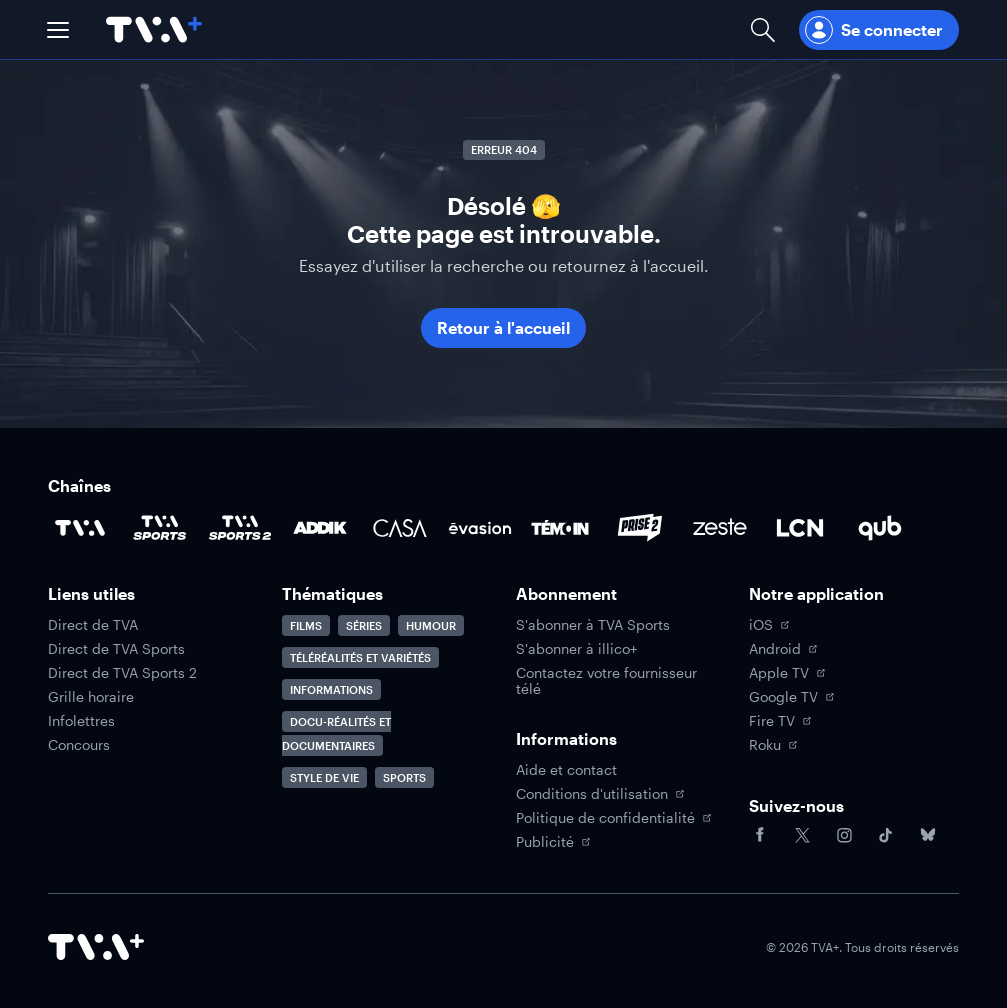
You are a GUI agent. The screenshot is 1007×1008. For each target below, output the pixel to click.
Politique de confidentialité (613, 818)
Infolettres (81, 721)
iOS (769, 625)
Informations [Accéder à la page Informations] (331, 689)
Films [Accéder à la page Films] (306, 625)
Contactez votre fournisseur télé (606, 681)
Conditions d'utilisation (600, 794)
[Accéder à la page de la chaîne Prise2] (640, 528)
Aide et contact (566, 770)
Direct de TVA (93, 625)
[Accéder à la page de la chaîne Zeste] (720, 528)
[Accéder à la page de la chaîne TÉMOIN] (560, 528)
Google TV (791, 697)
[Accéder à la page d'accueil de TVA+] (96, 947)
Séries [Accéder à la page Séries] (364, 625)
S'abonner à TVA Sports (593, 625)
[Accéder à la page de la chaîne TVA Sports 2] (240, 528)
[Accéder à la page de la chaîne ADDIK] (320, 528)
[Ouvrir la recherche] (763, 29)
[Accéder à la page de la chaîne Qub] (880, 528)
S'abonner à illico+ (576, 649)
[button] (58, 30)
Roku (773, 745)
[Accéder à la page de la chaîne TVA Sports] (160, 528)
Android (783, 649)
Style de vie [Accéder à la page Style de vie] (324, 777)
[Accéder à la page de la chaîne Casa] (400, 528)
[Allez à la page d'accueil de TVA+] (154, 29)
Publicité (553, 842)
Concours (79, 745)
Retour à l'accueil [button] (503, 327)
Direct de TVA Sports (116, 649)
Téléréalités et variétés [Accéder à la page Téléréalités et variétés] (360, 657)
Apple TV (787, 673)
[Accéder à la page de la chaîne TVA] (80, 528)
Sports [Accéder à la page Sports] (404, 777)
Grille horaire (91, 697)
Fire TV (780, 721)
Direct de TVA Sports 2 (122, 673)
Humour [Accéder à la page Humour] (431, 625)
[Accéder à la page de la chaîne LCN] (800, 528)
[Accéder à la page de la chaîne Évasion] (480, 528)
